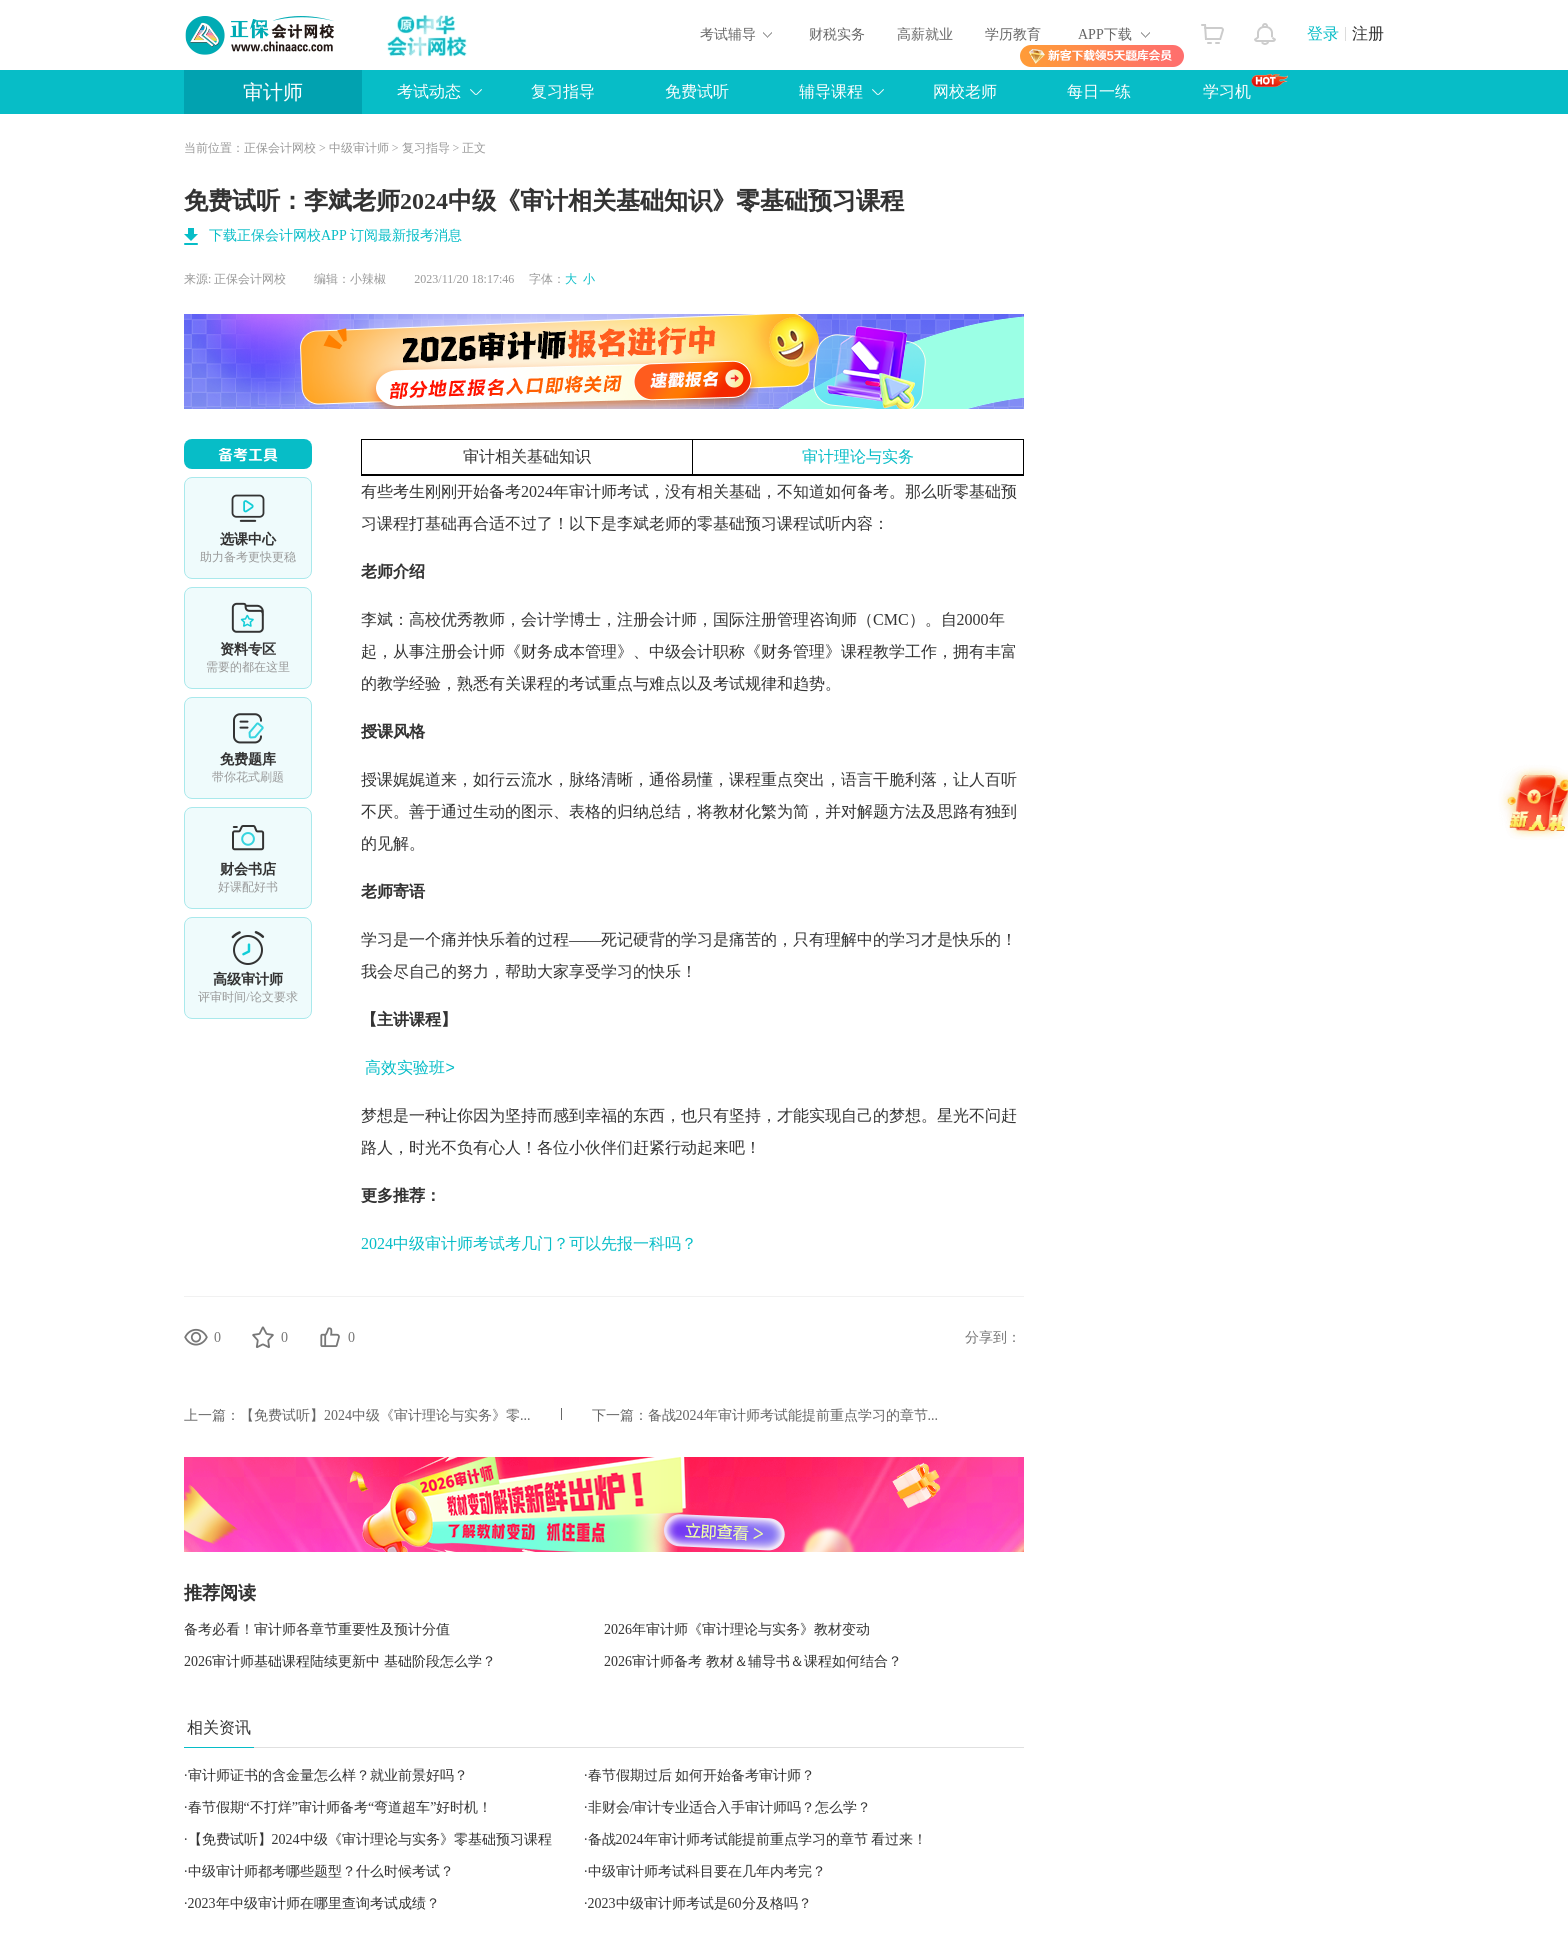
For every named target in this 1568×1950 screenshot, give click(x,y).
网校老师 (965, 91)
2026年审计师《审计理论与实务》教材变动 (737, 1629)
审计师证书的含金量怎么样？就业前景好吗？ (328, 1775)
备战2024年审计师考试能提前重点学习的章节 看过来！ (758, 1839)
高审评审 (248, 968)
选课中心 (248, 528)
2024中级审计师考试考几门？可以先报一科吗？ (529, 1243)
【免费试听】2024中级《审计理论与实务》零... (385, 1415)
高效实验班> (409, 1067)
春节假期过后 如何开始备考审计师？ (702, 1775)
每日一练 (1099, 91)
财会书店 (248, 858)
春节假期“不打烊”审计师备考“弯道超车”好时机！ (340, 1807)
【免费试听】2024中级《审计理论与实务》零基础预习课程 (370, 1839)
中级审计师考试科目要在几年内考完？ (707, 1871)
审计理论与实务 (858, 456)
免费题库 (248, 748)
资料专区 (248, 638)
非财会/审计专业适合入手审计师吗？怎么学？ (730, 1807)
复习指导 (563, 91)
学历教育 (1013, 34)
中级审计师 (359, 148)
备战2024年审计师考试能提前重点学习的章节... (793, 1415)
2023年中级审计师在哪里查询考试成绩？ (314, 1903)
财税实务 (837, 34)
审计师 (273, 92)
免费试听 (697, 91)
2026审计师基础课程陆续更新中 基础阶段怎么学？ (340, 1661)
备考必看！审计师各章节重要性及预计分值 (317, 1629)
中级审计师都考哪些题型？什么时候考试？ (321, 1871)
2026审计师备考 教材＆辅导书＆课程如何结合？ (753, 1661)
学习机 (1245, 87)
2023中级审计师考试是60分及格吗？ (700, 1903)
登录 (1323, 33)
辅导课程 (831, 91)
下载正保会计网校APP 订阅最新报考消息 (335, 235)
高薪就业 (925, 34)
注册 (1368, 33)
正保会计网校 (280, 148)
